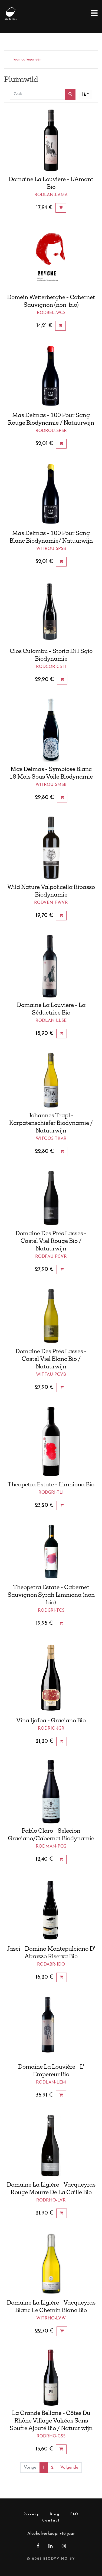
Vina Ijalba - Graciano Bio (51, 1720)
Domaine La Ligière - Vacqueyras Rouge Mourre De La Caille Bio (51, 2188)
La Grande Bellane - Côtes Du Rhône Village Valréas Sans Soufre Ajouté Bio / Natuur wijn (51, 2420)
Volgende (69, 2467)
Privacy (31, 2514)
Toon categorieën (26, 59)
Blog (55, 2514)
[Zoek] (70, 94)
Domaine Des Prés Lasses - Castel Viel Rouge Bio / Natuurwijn (51, 1240)
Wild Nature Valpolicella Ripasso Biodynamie (51, 890)
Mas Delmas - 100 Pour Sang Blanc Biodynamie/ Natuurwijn (51, 536)
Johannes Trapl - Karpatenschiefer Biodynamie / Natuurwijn (51, 1122)
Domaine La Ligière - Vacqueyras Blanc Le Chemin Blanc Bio (51, 2306)
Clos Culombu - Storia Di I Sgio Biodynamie (51, 654)
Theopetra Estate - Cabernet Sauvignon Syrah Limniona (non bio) (51, 1594)
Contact (51, 2520)
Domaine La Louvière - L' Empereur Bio (51, 2070)
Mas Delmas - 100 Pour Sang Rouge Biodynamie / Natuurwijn (51, 418)
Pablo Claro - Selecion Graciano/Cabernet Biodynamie (51, 1834)
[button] (85, 94)
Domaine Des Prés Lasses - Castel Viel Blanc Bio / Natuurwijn (51, 1358)
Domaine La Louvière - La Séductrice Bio (51, 1008)
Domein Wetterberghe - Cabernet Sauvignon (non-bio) (51, 300)
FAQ (74, 2514)
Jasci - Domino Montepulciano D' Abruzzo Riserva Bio (51, 1952)
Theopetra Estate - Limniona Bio (51, 1484)
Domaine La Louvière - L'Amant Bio (51, 182)
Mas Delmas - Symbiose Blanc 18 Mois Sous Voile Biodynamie (51, 772)
